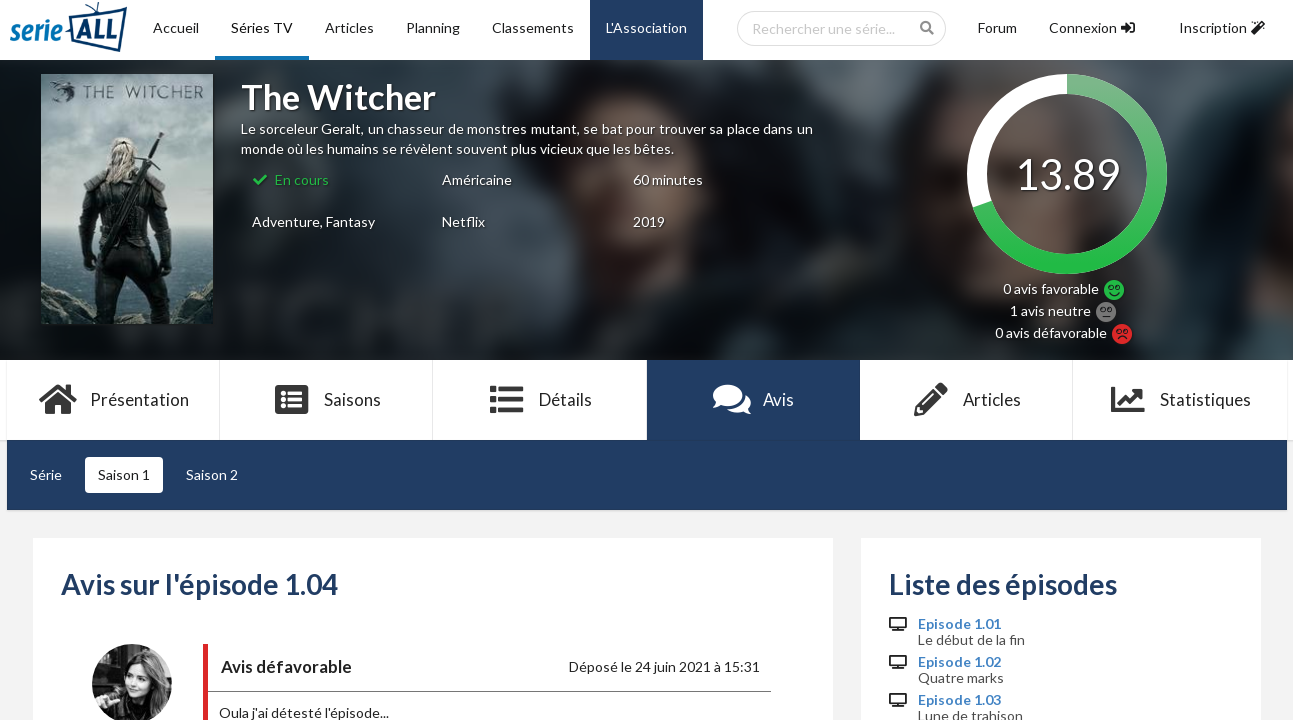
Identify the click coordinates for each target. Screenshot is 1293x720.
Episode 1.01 (959, 624)
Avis (753, 400)
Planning (433, 27)
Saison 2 (212, 474)
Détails (540, 400)
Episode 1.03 (959, 700)
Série (46, 474)
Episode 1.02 (959, 662)
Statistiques (1179, 400)
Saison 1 (124, 474)
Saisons (326, 400)
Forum (997, 27)
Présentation (113, 400)
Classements (533, 27)
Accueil (176, 27)
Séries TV (262, 27)
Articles (349, 27)
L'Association (646, 27)
